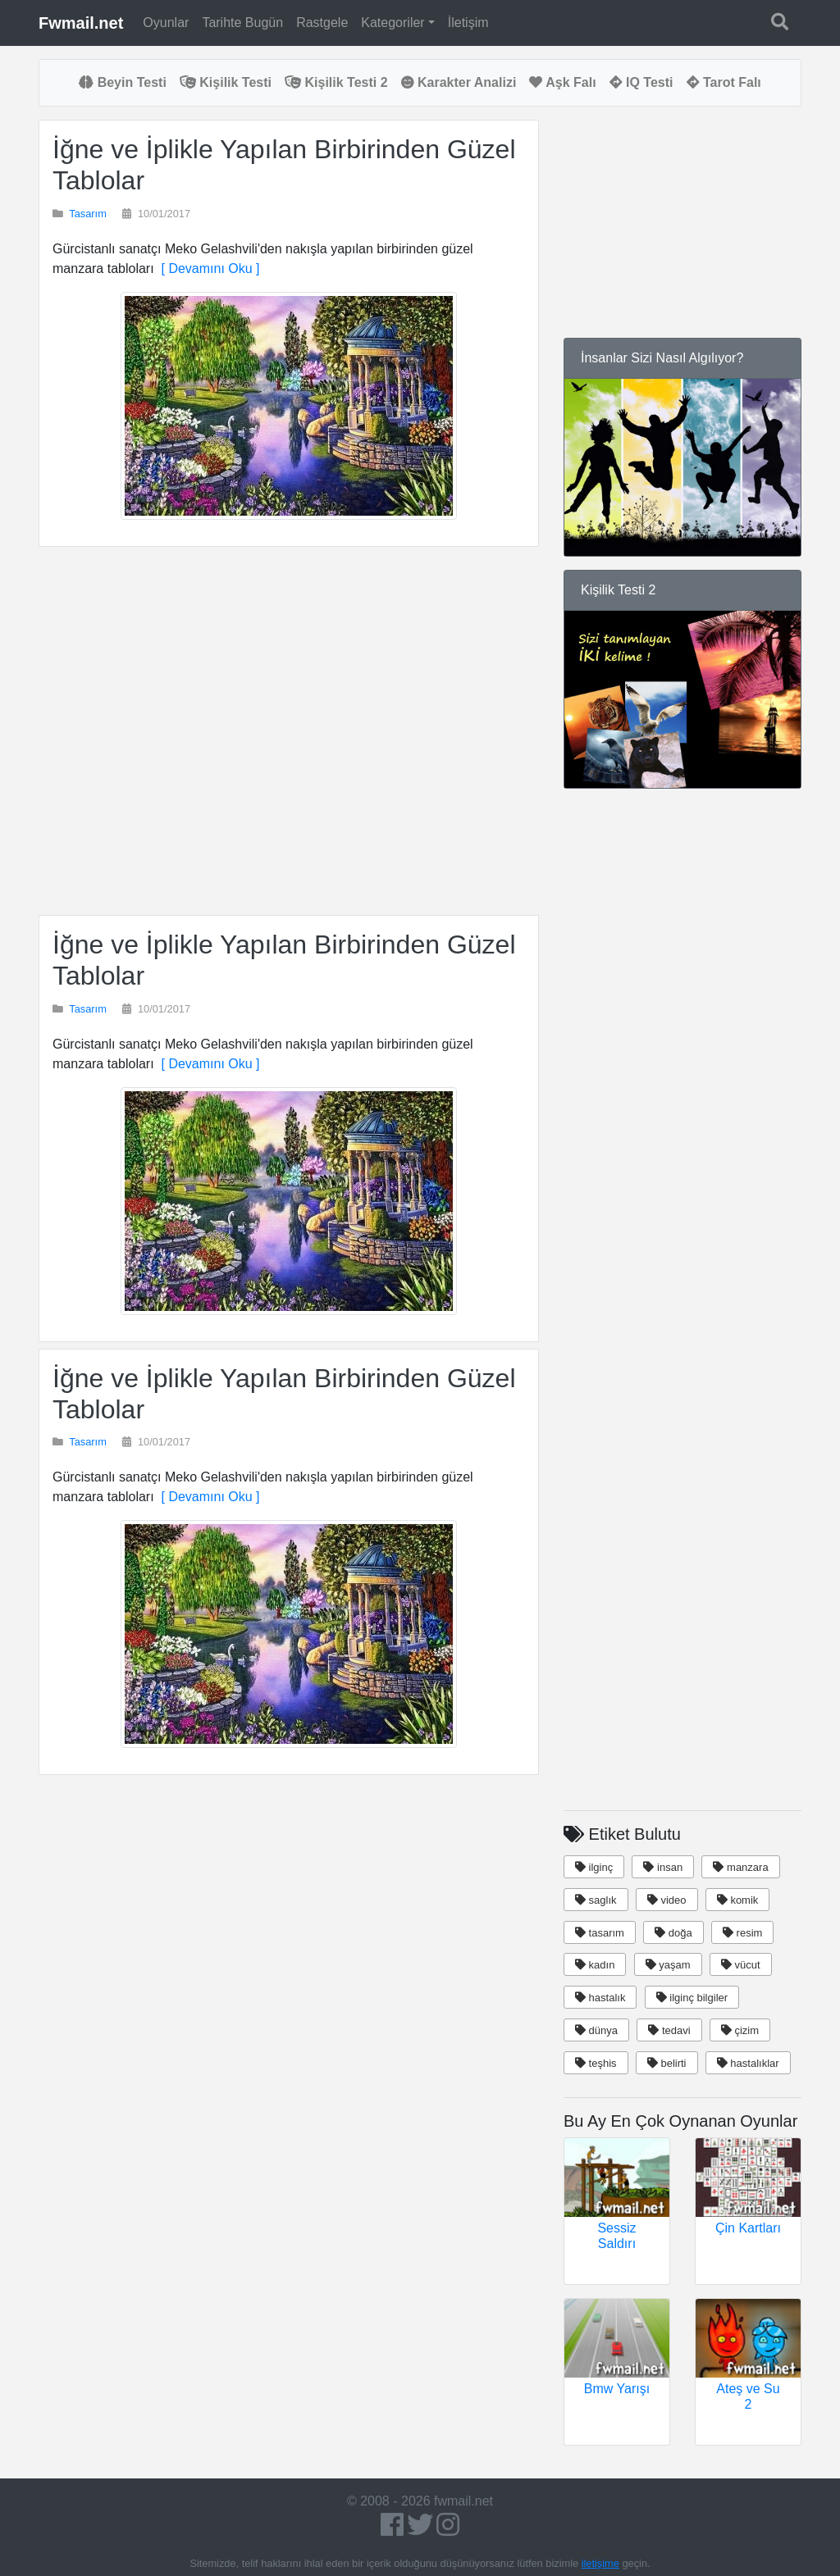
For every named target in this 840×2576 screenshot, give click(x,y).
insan (662, 1867)
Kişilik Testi (226, 82)
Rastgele (322, 23)
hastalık (600, 1997)
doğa (673, 1933)
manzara (740, 1867)
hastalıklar (748, 2063)
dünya (596, 2030)
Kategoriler (392, 23)
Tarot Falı (724, 82)
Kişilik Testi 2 (336, 82)
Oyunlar (166, 23)
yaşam (668, 1965)
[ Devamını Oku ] (207, 268)
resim (742, 1933)
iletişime (600, 2563)
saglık (596, 1900)
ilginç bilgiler (692, 1997)
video (667, 1900)
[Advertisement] (289, 730)
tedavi (669, 2030)
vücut (740, 1965)
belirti (667, 2063)
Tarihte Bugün (242, 23)
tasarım (599, 1933)
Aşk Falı (562, 82)
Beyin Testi (123, 82)
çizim (740, 2030)
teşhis (596, 2063)
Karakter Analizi (459, 82)
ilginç (594, 1867)
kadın (594, 1965)
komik (738, 1900)
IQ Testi (641, 82)
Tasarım (88, 213)
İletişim (468, 23)
